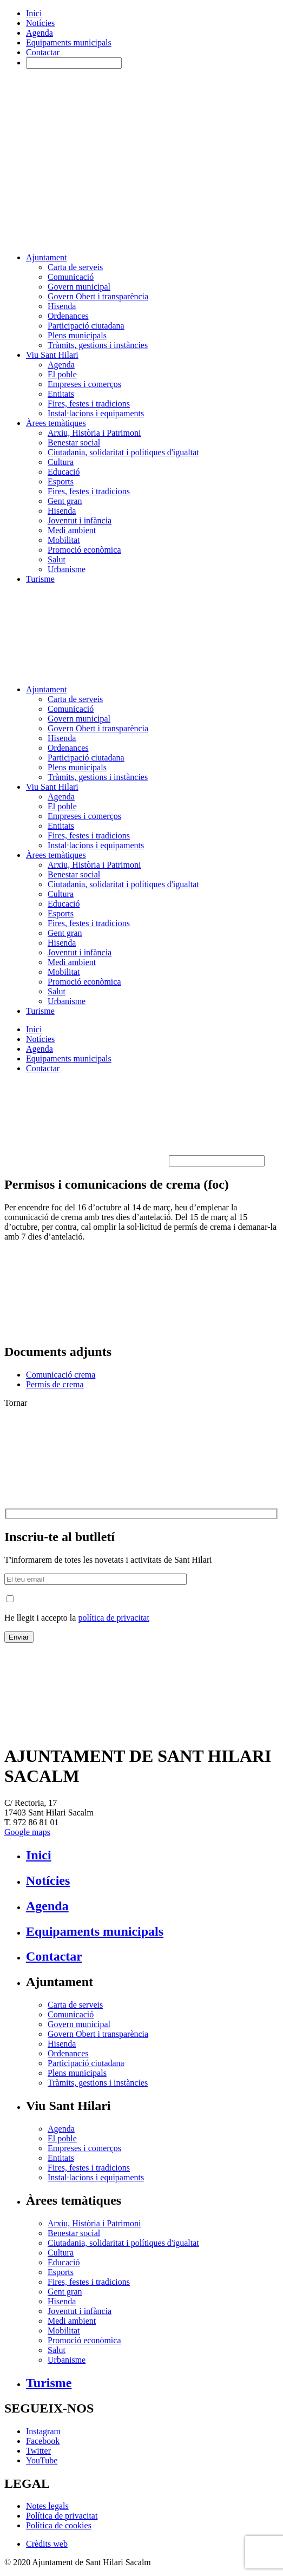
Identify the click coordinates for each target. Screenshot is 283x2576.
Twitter (38, 2450)
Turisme (40, 579)
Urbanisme (66, 569)
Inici (34, 13)
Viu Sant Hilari (52, 354)
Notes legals (47, 2506)
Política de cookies (58, 2525)
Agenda (39, 32)
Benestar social (74, 442)
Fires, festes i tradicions (89, 403)
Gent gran (65, 501)
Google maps (27, 1832)
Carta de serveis (75, 267)
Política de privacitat (61, 2515)
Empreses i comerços (84, 384)
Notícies (40, 23)
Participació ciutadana (86, 325)
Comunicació (71, 276)
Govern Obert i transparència (98, 296)
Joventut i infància (79, 520)
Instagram (43, 2431)
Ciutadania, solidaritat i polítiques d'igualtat (123, 452)
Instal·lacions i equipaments (96, 413)
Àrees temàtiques (56, 423)
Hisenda (62, 306)
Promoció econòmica (84, 549)
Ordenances (68, 315)
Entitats (61, 393)
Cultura (61, 462)
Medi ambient (72, 530)
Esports (61, 481)
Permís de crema (55, 1384)
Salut (56, 559)
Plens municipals (77, 335)
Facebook (43, 2441)
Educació (64, 471)
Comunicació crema (60, 1374)
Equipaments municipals (68, 42)
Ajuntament (46, 257)
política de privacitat (113, 1617)
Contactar (43, 52)
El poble (62, 374)
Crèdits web (47, 2543)
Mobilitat (64, 540)
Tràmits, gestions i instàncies (98, 345)
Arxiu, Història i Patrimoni (94, 432)
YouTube (41, 2460)
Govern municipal (79, 286)
